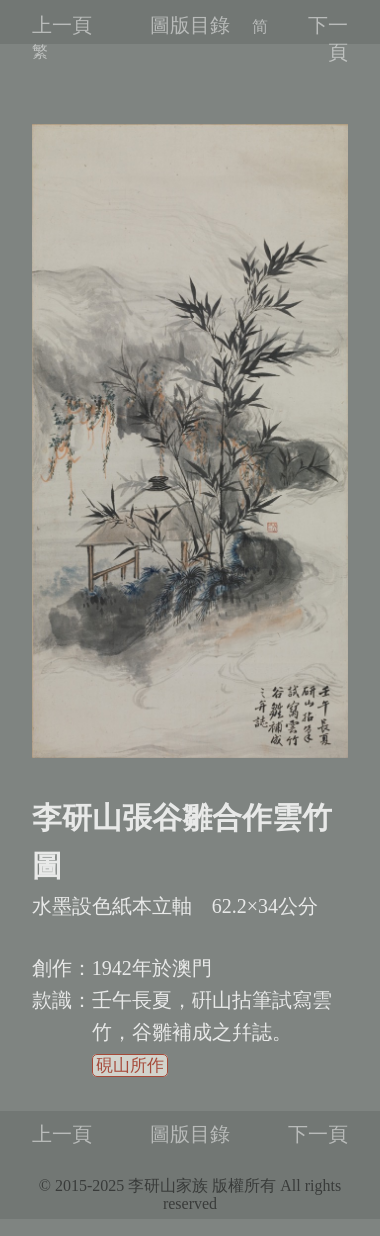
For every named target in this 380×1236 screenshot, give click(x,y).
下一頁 (318, 1134)
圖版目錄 (190, 25)
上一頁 (62, 25)
